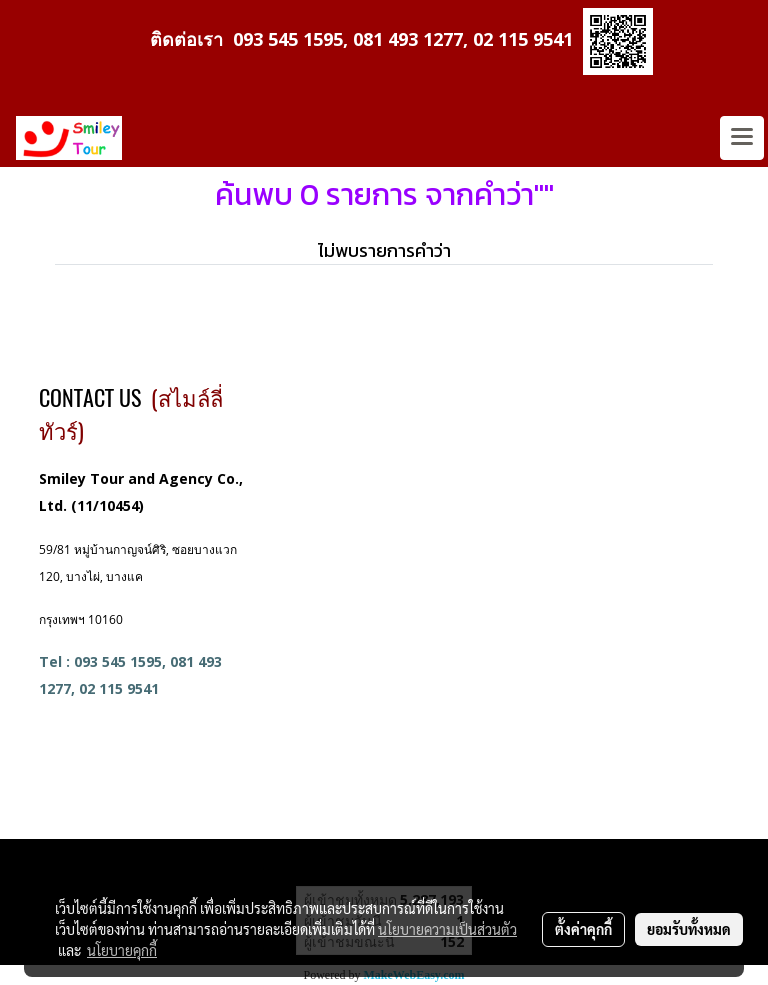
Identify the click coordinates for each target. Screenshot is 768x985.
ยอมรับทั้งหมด (689, 929)
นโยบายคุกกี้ (122, 950)
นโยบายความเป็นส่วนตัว (447, 929)
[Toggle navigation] (742, 138)
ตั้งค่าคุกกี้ (583, 929)
